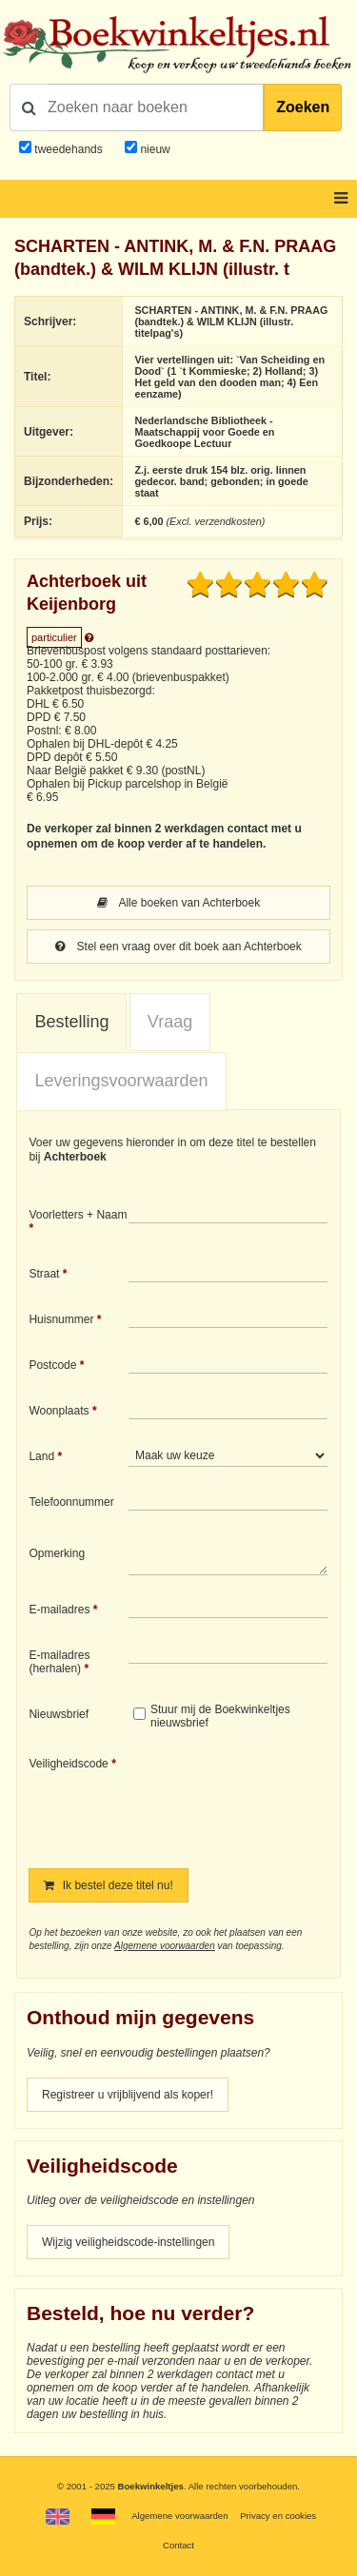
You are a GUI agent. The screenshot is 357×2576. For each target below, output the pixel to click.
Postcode (52, 1365)
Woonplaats (59, 1410)
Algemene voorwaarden (164, 1946)
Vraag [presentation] (170, 1021)
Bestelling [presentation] (71, 1021)
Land (41, 1456)
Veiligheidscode (68, 1763)
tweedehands (68, 149)
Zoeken (302, 107)
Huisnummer (61, 1319)
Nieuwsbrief (59, 1714)
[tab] (71, 1022)
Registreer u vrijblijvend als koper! (127, 2094)
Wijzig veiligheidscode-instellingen (128, 2242)
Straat (44, 1273)
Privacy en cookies (278, 2515)
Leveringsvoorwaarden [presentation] (121, 1080)
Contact (178, 2545)
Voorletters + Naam (78, 1214)
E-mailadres (59, 1609)
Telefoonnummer (71, 1502)
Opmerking (57, 1553)
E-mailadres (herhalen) (59, 1662)
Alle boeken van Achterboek (178, 902)
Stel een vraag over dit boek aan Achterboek (178, 946)
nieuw (153, 149)
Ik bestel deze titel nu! (108, 1885)
